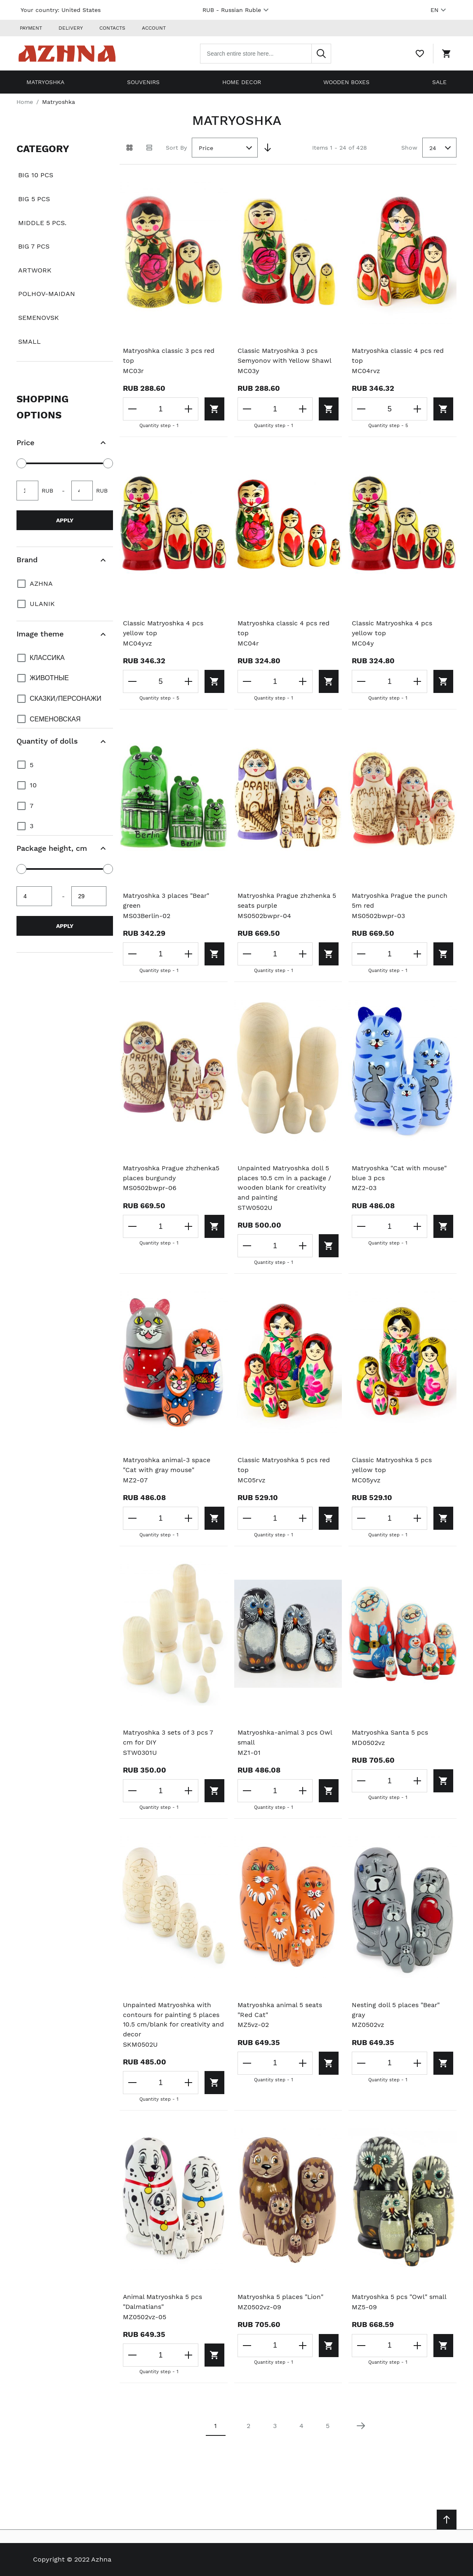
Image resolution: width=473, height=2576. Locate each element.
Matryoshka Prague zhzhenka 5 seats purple (288, 900)
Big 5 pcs (34, 198)
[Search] (324, 52)
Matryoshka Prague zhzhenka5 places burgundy (172, 1173)
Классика (47, 656)
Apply (64, 519)
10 (33, 784)
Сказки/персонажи (65, 698)
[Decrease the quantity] (133, 408)
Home (24, 100)
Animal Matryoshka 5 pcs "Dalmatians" (163, 2303)
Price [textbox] (206, 147)
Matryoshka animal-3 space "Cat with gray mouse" (167, 1465)
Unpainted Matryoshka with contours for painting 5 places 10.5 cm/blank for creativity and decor (171, 2020)
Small (29, 340)
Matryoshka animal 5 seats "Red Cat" (280, 2010)
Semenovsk (38, 317)
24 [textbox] (432, 147)
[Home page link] (69, 53)
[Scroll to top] (447, 2519)
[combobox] (268, 53)
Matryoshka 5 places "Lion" (281, 2298)
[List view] (149, 147)
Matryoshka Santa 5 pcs (390, 1733)
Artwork (35, 269)
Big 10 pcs (35, 174)
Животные (49, 677)
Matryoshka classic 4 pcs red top (398, 355)
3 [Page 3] (275, 2427)
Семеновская (55, 718)
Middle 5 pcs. (42, 221)
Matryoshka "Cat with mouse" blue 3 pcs (400, 1173)
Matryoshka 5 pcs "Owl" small (400, 2298)
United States (81, 10)
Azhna (41, 582)
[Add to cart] (212, 408)
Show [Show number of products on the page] (409, 146)
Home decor (241, 80)
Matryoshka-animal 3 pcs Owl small (285, 1738)
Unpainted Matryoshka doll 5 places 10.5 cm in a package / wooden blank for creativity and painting (285, 1183)
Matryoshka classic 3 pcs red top (169, 355)
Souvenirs (143, 80)
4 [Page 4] (301, 2427)
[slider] (21, 462)
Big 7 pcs (33, 245)
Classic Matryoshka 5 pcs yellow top (392, 1465)
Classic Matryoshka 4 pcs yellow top (164, 627)
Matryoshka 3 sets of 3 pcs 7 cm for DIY (168, 1738)
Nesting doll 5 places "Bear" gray (396, 2010)
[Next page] (361, 2427)
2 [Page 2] (248, 2427)
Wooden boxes (346, 80)
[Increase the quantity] (188, 408)
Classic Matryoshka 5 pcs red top (285, 1465)
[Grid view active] (129, 147)
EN (439, 10)
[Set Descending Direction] (268, 147)
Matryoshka (45, 80)
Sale (439, 80)
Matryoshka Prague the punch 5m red (400, 900)
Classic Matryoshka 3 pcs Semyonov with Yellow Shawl (285, 355)
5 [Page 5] (327, 2427)
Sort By (176, 146)
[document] (64, 249)
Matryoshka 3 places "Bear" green (167, 900)
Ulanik (42, 603)
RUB (236, 10)
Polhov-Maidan (46, 293)
